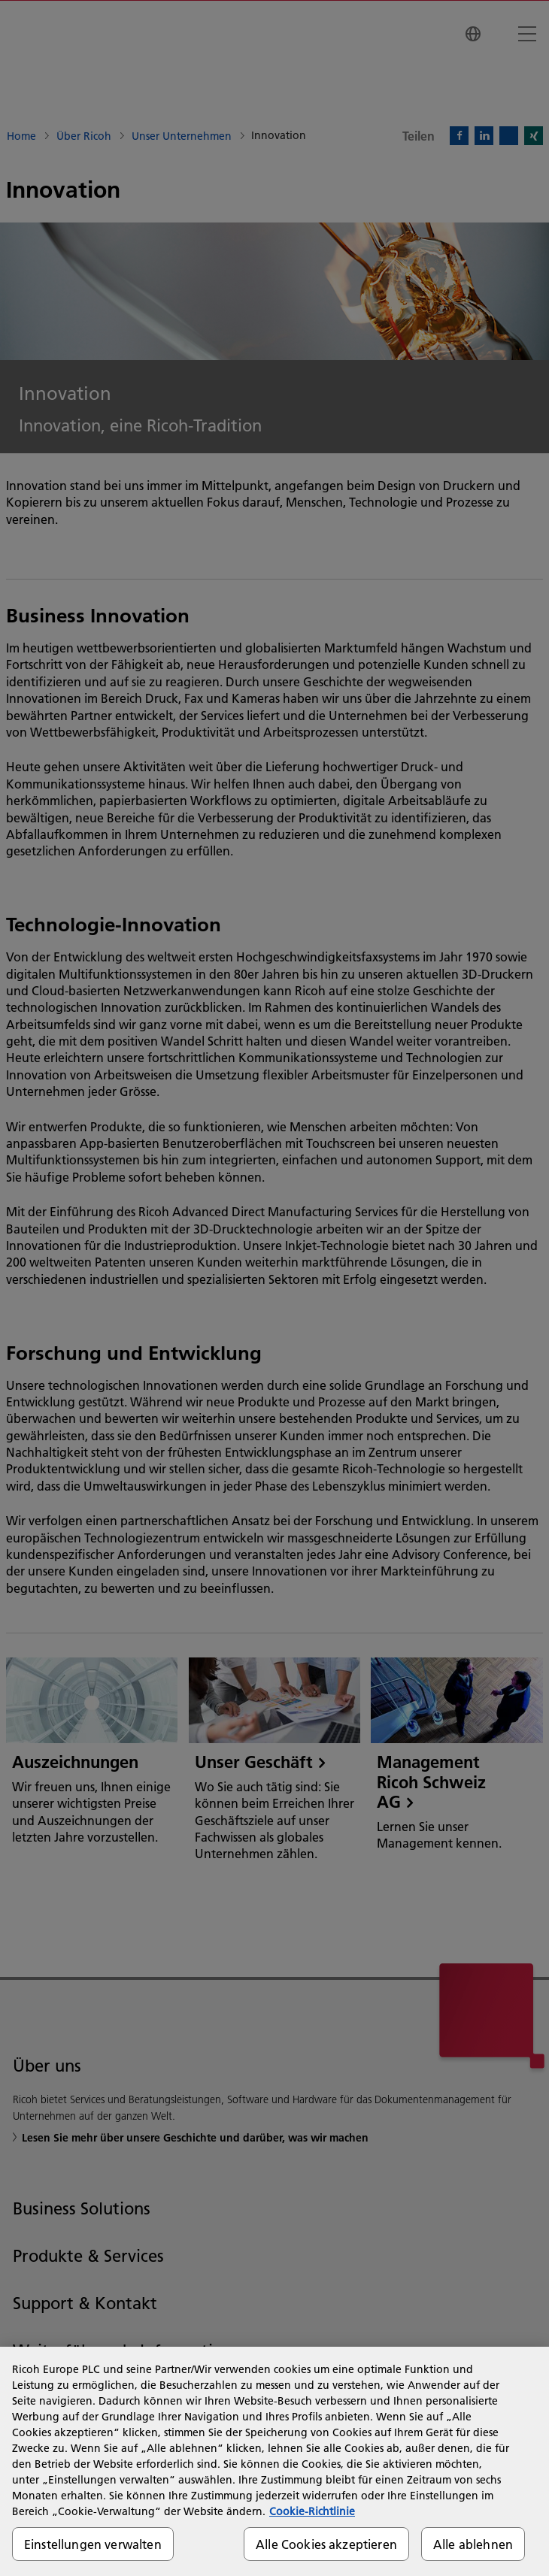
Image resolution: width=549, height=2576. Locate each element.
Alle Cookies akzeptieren (326, 2544)
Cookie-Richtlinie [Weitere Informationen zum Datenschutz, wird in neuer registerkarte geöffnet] (312, 2511)
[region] (274, 2461)
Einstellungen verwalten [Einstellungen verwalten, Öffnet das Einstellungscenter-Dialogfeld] (93, 2544)
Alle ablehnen (473, 2544)
